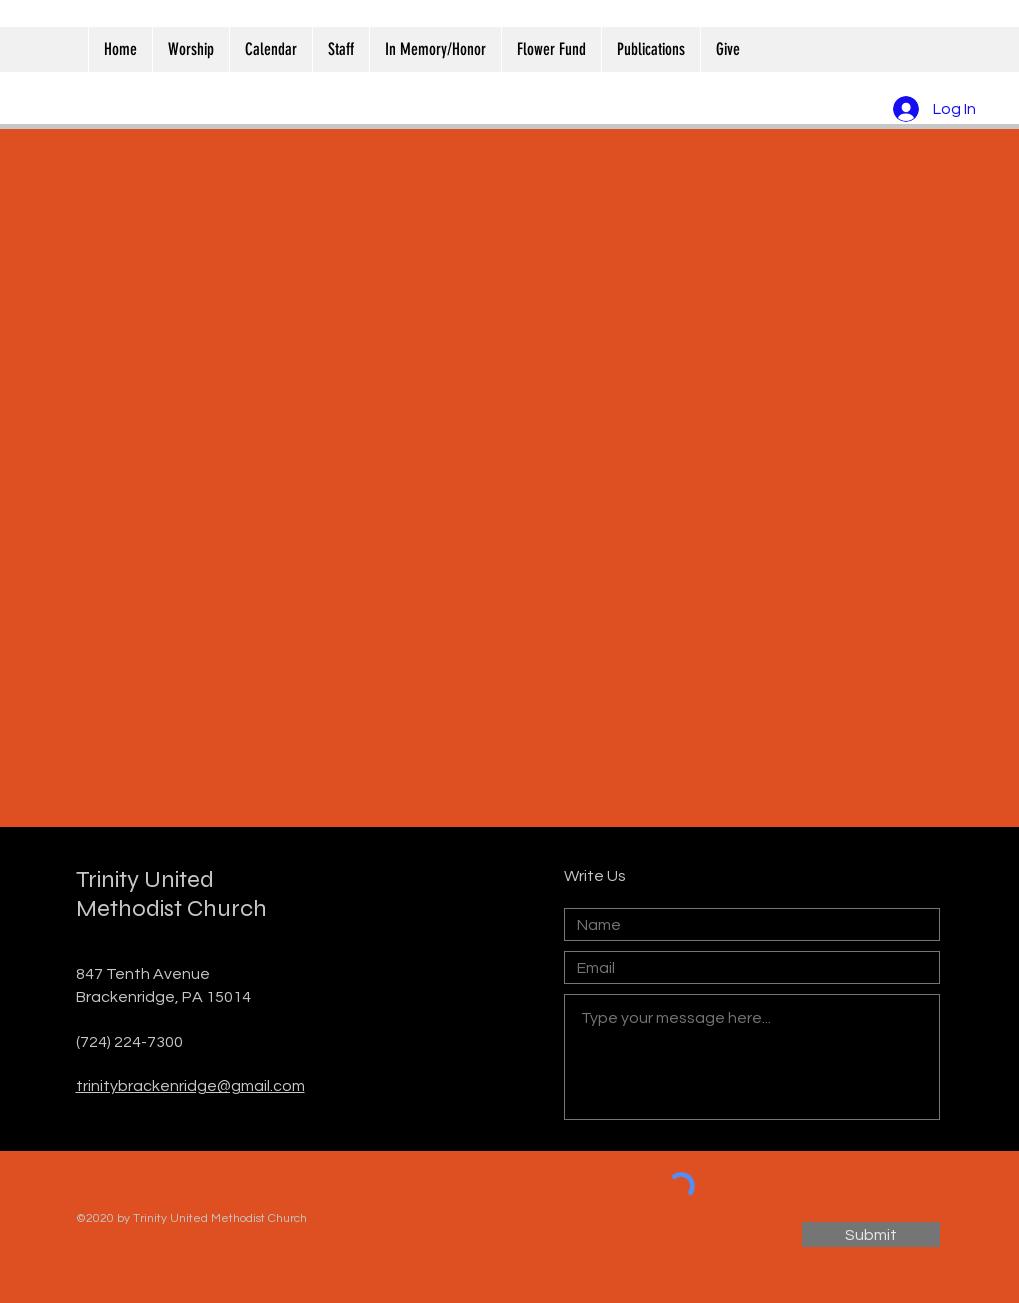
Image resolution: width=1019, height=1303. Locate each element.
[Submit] (871, 1234)
